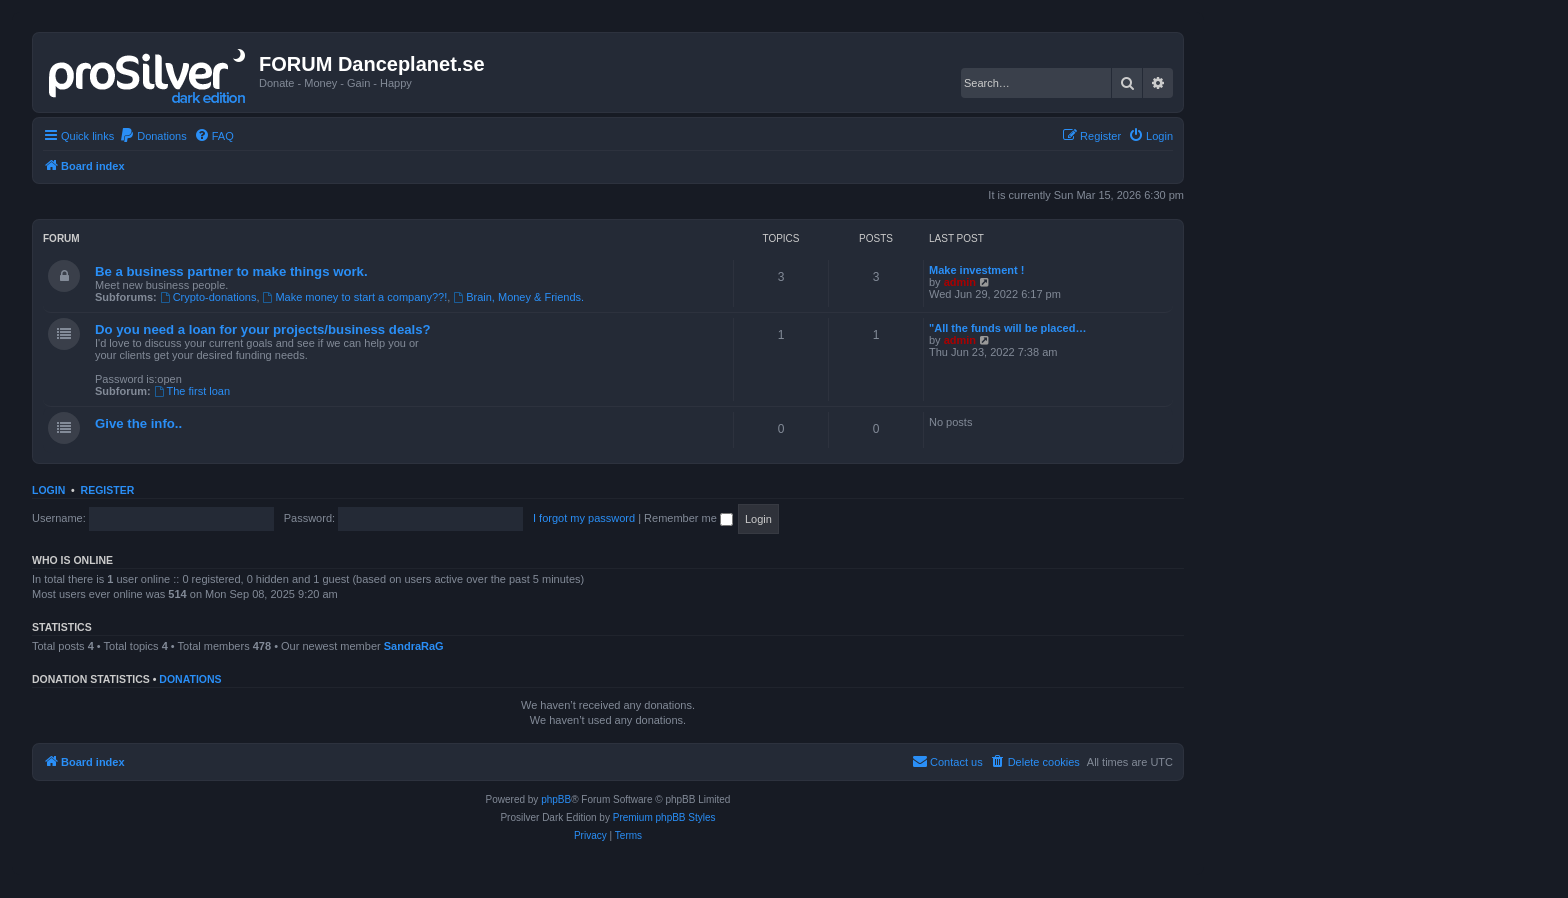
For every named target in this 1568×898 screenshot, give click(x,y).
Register (108, 490)
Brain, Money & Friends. (518, 297)
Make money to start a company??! (355, 297)
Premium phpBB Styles (664, 817)
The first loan (192, 391)
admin (960, 282)
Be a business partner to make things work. (231, 271)
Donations (190, 679)
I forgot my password (584, 518)
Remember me (688, 518)
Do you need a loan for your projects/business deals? (263, 329)
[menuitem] (153, 136)
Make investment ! (976, 270)
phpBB (556, 799)
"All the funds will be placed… (1007, 328)
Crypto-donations (208, 297)
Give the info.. (138, 423)
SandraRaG (414, 646)
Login (48, 490)
